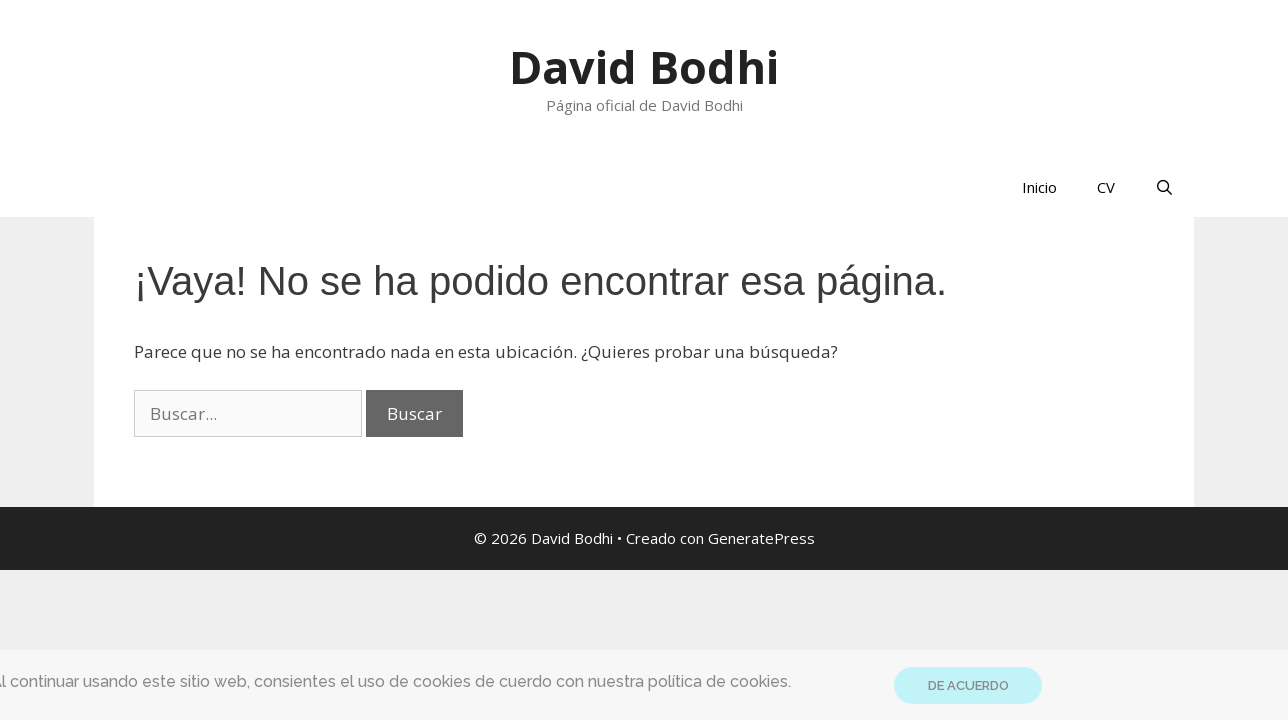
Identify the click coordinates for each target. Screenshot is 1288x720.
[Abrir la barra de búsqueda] (1164, 187)
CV (1106, 187)
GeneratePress (761, 538)
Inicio (1039, 187)
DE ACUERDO (968, 685)
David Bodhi (644, 66)
